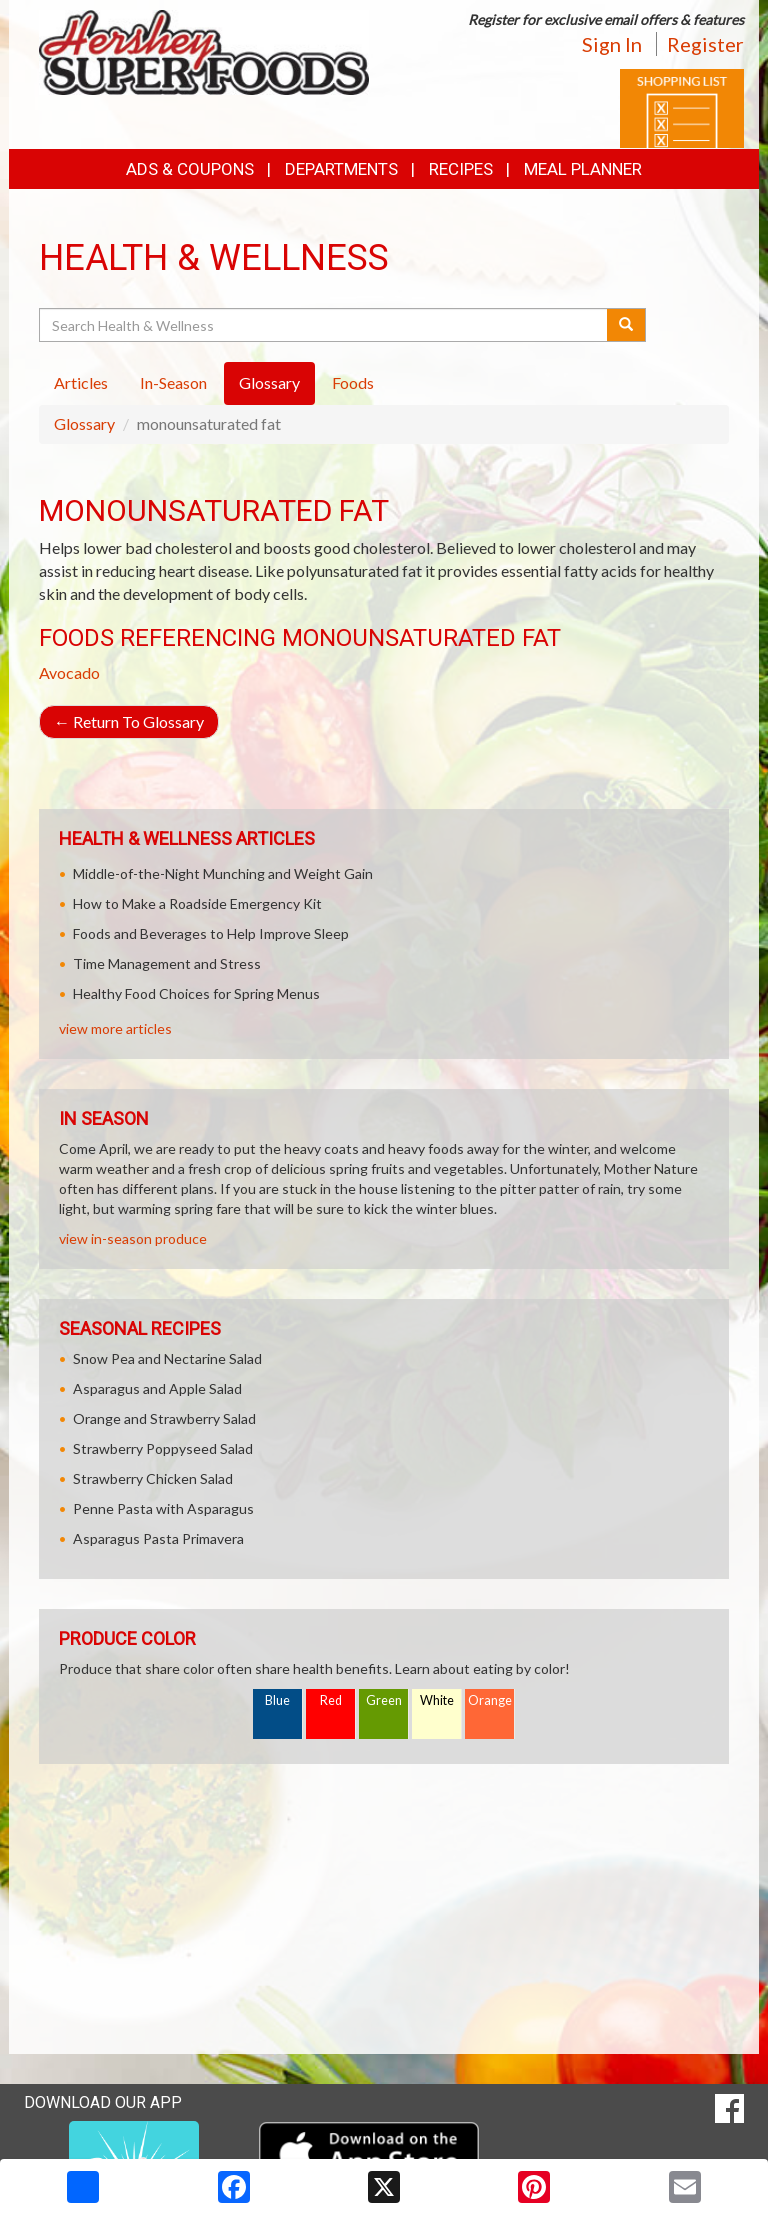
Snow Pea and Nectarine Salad (167, 1358)
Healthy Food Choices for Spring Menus (196, 993)
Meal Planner (583, 169)
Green (384, 1700)
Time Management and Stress (167, 963)
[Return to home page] (204, 50)
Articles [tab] (81, 382)
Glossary (84, 423)
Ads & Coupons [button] (190, 169)
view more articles (115, 1028)
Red (331, 1700)
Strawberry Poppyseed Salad (163, 1448)
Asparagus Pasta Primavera (158, 1538)
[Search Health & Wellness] (324, 325)
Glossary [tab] (269, 382)
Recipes (461, 169)
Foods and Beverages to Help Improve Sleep (211, 933)
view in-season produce (133, 1238)
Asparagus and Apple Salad (157, 1388)
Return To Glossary (129, 721)
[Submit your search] (626, 325)
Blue (277, 1700)
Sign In (612, 44)
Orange (490, 1700)
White (437, 1700)
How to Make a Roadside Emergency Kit (197, 903)
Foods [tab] (353, 382)
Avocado (69, 672)
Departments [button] (341, 169)
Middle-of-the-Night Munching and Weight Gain (223, 873)
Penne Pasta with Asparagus (163, 1508)
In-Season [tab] (173, 382)
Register (705, 44)
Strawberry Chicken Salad (153, 1478)
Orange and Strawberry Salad (164, 1418)
